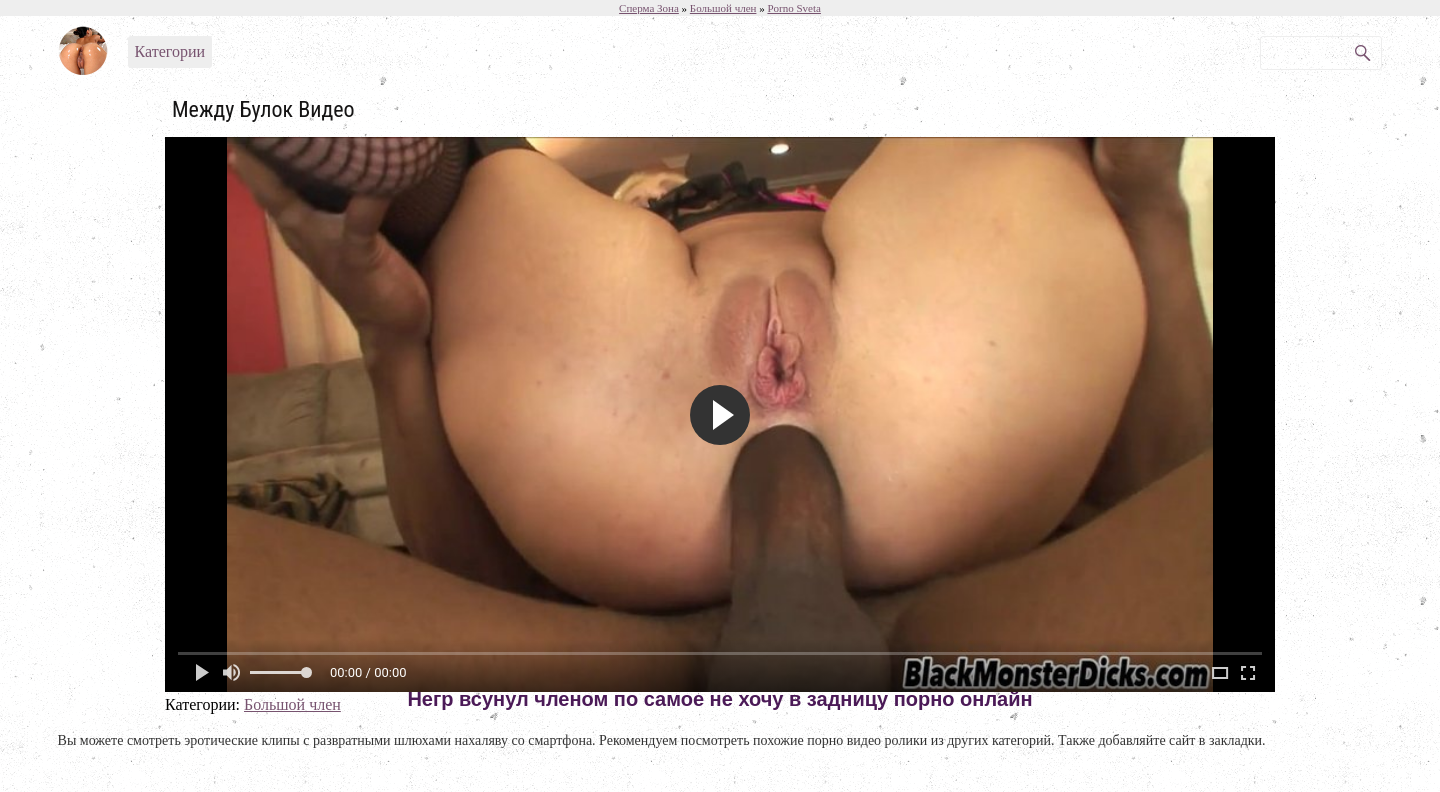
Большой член (292, 704)
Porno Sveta (793, 8)
